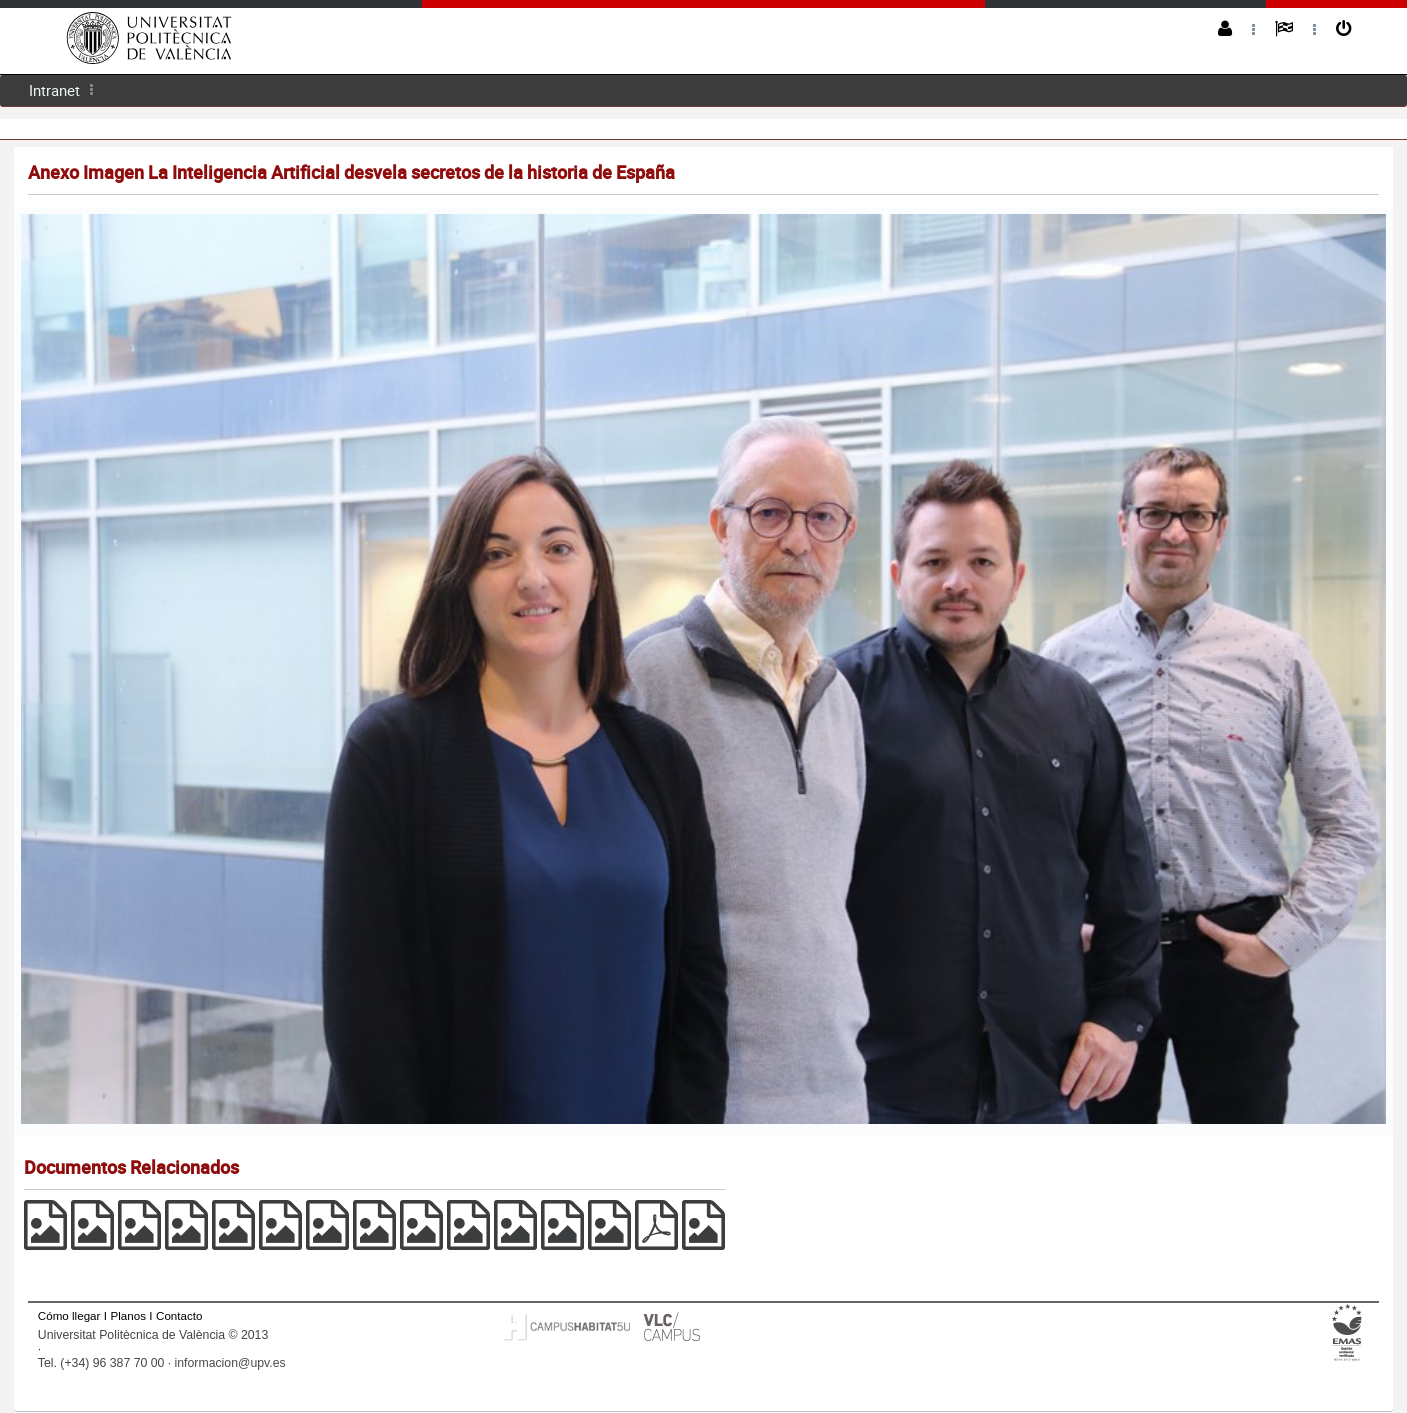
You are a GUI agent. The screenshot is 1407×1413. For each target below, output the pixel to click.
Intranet (54, 90)
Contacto (179, 1315)
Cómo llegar (69, 1315)
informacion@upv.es (230, 1363)
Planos (128, 1315)
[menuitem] (54, 90)
